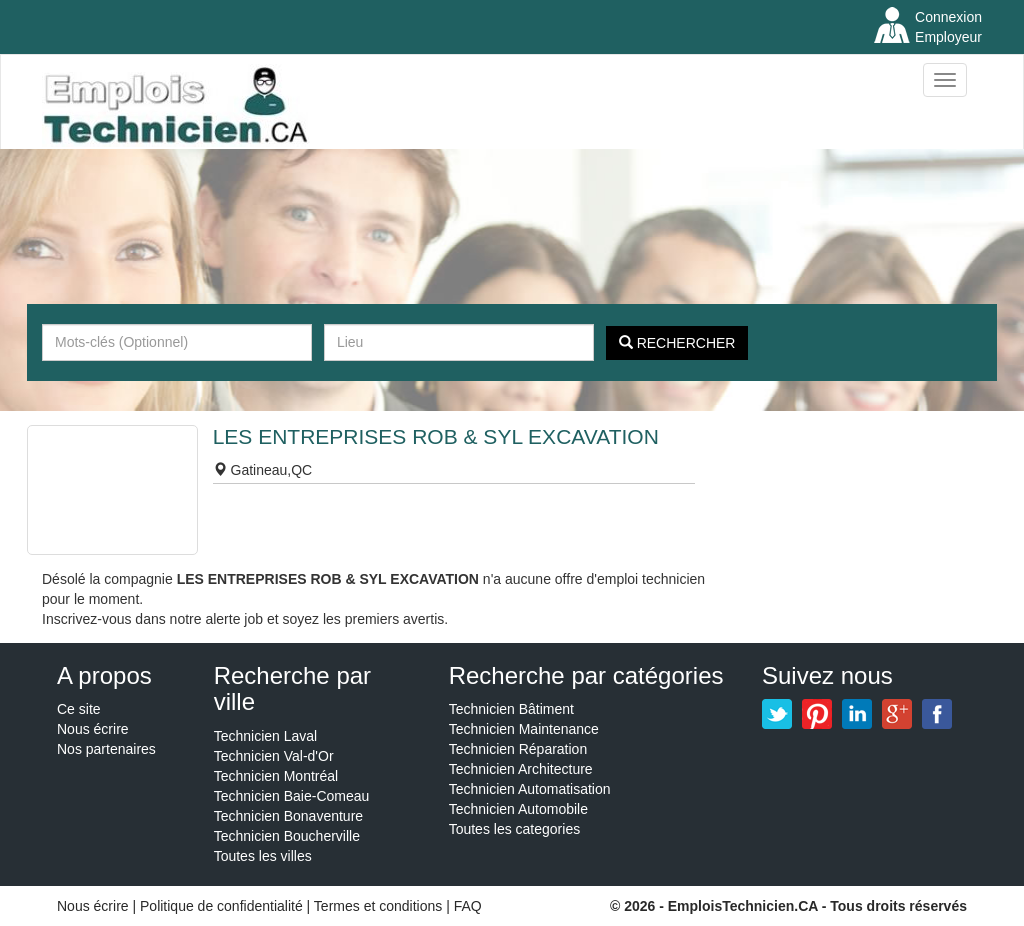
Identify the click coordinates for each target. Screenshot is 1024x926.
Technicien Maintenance (524, 729)
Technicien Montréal (276, 776)
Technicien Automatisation (530, 789)
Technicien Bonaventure (288, 816)
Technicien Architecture (521, 769)
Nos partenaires (106, 749)
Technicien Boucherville (287, 836)
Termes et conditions (380, 906)
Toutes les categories (515, 829)
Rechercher (677, 343)
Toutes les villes (263, 856)
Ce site (79, 709)
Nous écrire (93, 729)
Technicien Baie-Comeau (292, 796)
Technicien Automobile (518, 809)
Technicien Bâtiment (511, 709)
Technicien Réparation (518, 749)
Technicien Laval (266, 736)
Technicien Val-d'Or (274, 756)
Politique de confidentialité (221, 906)
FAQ (468, 906)
